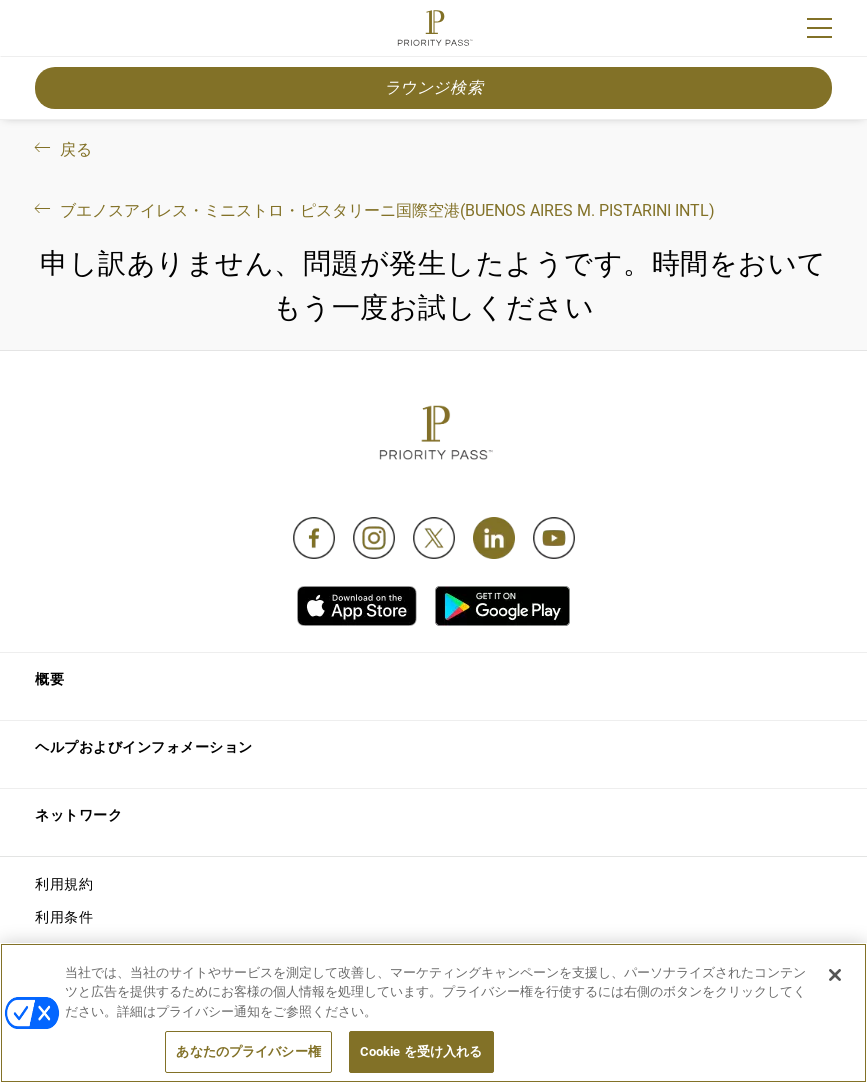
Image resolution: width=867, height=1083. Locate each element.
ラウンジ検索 (434, 87)
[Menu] (819, 28)
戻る (61, 149)
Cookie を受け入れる (421, 1051)
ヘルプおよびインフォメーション (144, 747)
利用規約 (64, 884)
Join (48, 31)
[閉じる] (835, 975)
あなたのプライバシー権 (248, 1051)
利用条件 (64, 917)
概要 (49, 679)
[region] (433, 1013)
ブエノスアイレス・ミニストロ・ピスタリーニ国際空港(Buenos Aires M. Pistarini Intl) (373, 210)
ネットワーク (78, 815)
